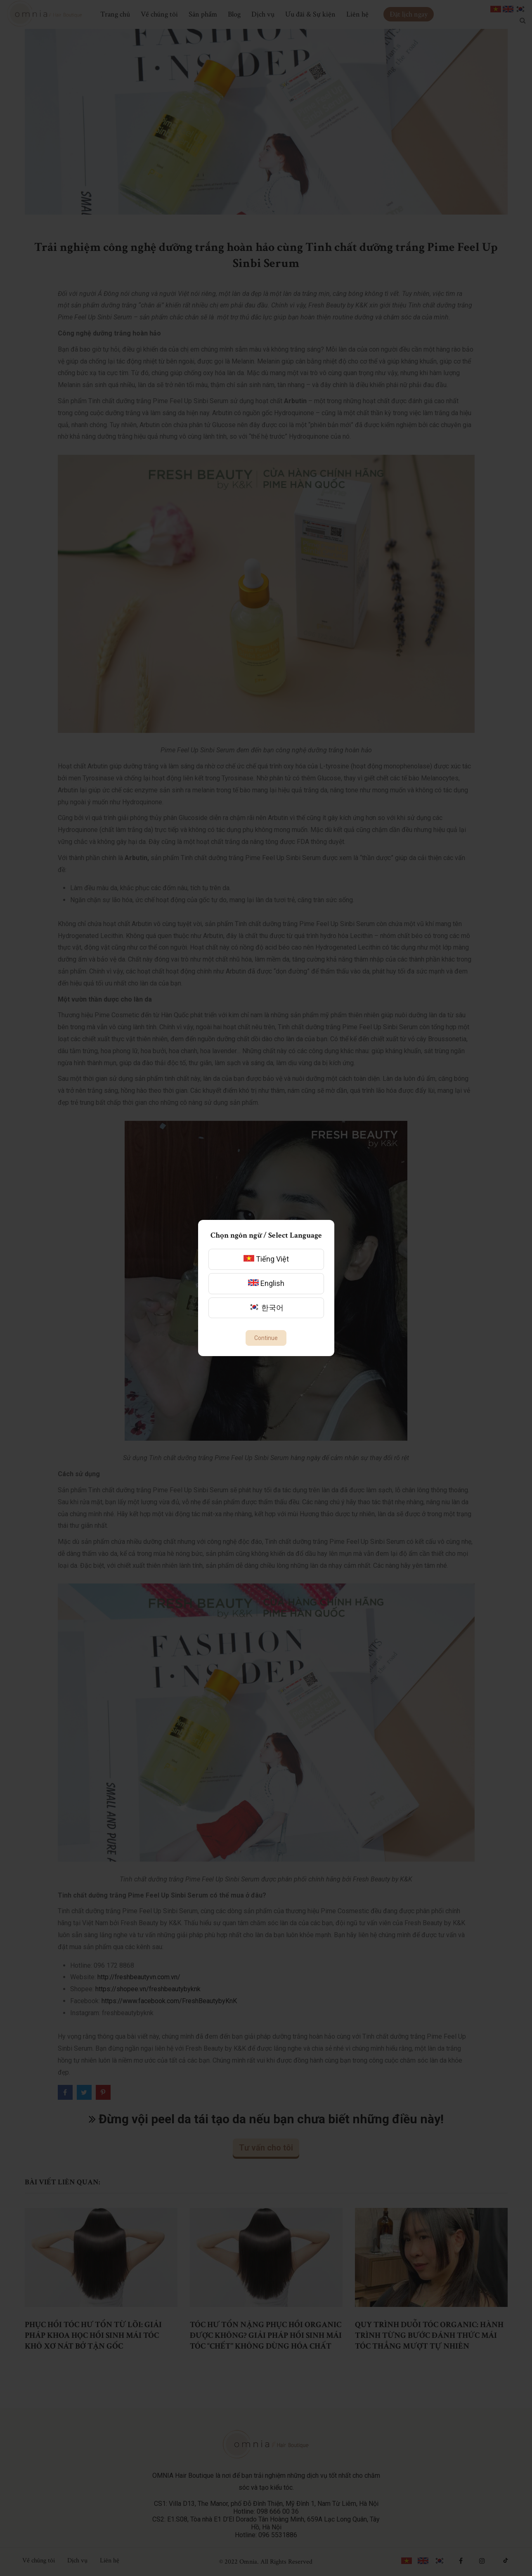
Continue (266, 1338)
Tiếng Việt (266, 1259)
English (266, 1283)
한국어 (266, 1307)
